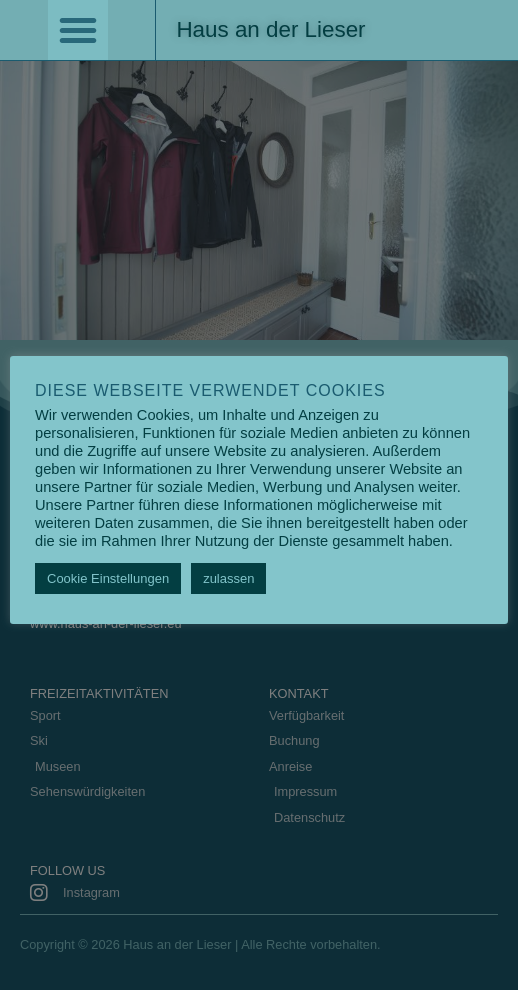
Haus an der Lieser (270, 29)
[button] (78, 30)
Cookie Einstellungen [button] (108, 578)
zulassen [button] (228, 578)
